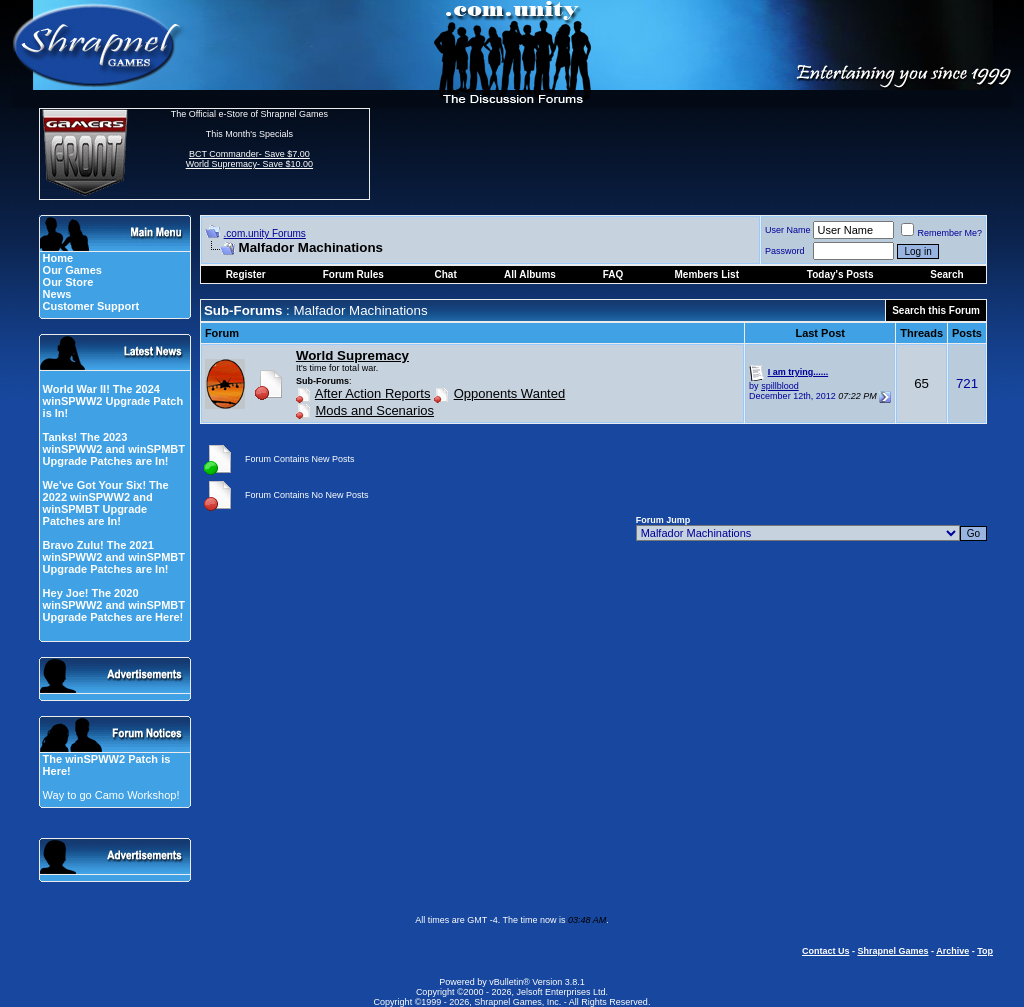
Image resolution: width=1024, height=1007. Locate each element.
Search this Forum (936, 310)
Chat (446, 274)
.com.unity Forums (265, 233)
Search (946, 274)
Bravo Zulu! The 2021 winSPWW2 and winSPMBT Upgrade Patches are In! (114, 557)
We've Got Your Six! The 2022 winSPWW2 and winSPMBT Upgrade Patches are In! (106, 503)
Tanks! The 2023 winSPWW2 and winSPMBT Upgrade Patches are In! (114, 449)
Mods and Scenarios (375, 410)
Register (246, 274)
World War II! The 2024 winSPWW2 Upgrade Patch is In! (113, 401)
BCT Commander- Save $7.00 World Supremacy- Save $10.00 (249, 159)
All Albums (530, 274)
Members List (707, 274)
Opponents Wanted (510, 393)
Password (785, 251)
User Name (788, 230)
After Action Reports (373, 393)
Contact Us (826, 951)
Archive (952, 951)
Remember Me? (941, 233)
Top (985, 951)
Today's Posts (840, 274)
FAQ (613, 274)
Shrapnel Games (892, 951)
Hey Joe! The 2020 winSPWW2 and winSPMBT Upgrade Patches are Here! (114, 605)
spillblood (780, 386)
